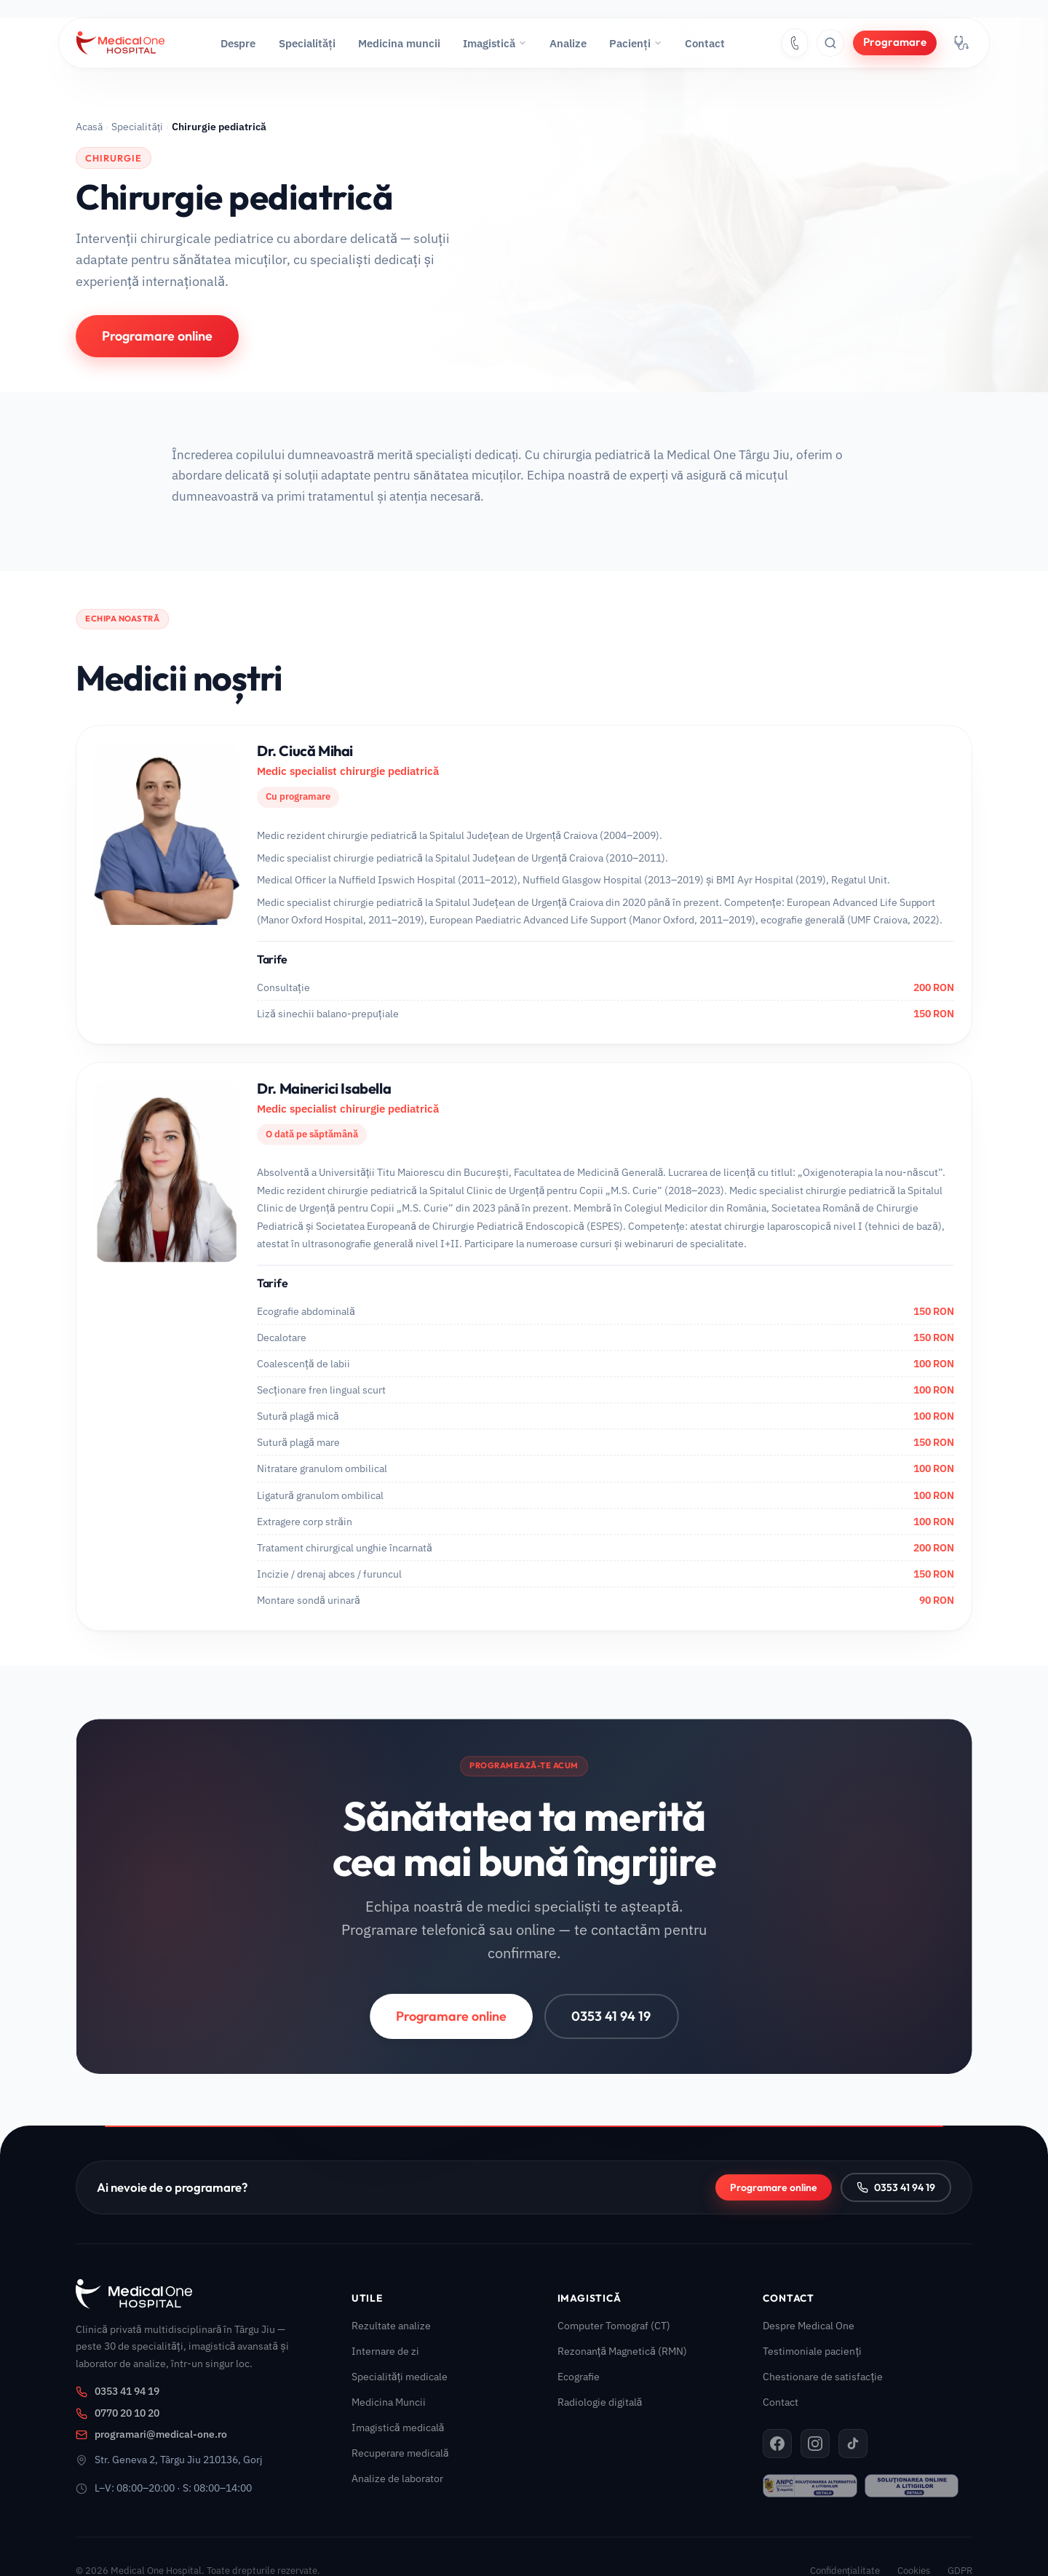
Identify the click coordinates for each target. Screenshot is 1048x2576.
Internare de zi (385, 2351)
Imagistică (495, 43)
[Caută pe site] (830, 43)
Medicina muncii (399, 43)
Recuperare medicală (400, 2453)
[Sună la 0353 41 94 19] (795, 42)
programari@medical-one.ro (151, 2434)
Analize (568, 43)
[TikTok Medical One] (853, 2443)
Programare (894, 42)
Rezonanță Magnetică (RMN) (622, 2351)
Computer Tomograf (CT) (613, 2325)
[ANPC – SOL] (911, 2486)
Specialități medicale (400, 2376)
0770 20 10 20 (117, 2413)
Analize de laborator (397, 2478)
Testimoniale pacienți (812, 2351)
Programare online (157, 335)
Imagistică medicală (398, 2427)
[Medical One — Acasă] (120, 43)
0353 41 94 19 (609, 2032)
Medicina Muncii (389, 2402)
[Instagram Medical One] (815, 2443)
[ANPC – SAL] (810, 2486)
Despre (238, 43)
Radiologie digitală (600, 2402)
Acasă (89, 126)
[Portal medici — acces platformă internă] (961, 43)
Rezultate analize (391, 2325)
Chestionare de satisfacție (823, 2376)
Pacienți (635, 43)
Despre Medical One (808, 2325)
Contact (705, 43)
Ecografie (578, 2376)
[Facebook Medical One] (777, 2443)
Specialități (307, 43)
